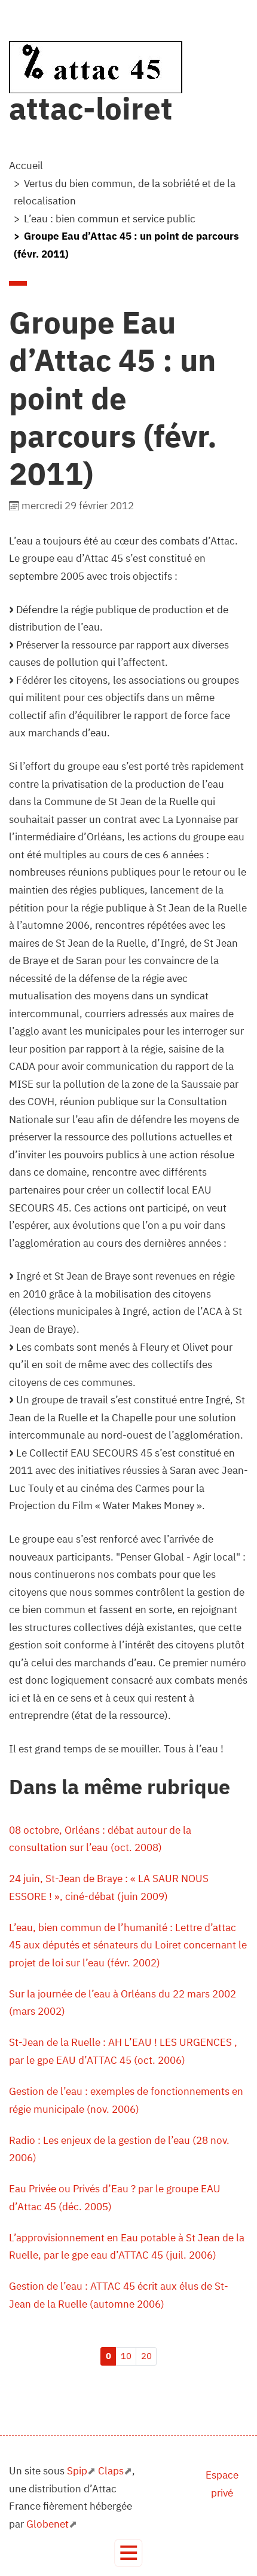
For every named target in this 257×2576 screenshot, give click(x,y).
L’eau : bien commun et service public (109, 218)
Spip (77, 2470)
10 (126, 2355)
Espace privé (222, 2483)
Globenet (47, 2524)
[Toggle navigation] (128, 2553)
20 (146, 2355)
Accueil (26, 165)
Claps (111, 2470)
